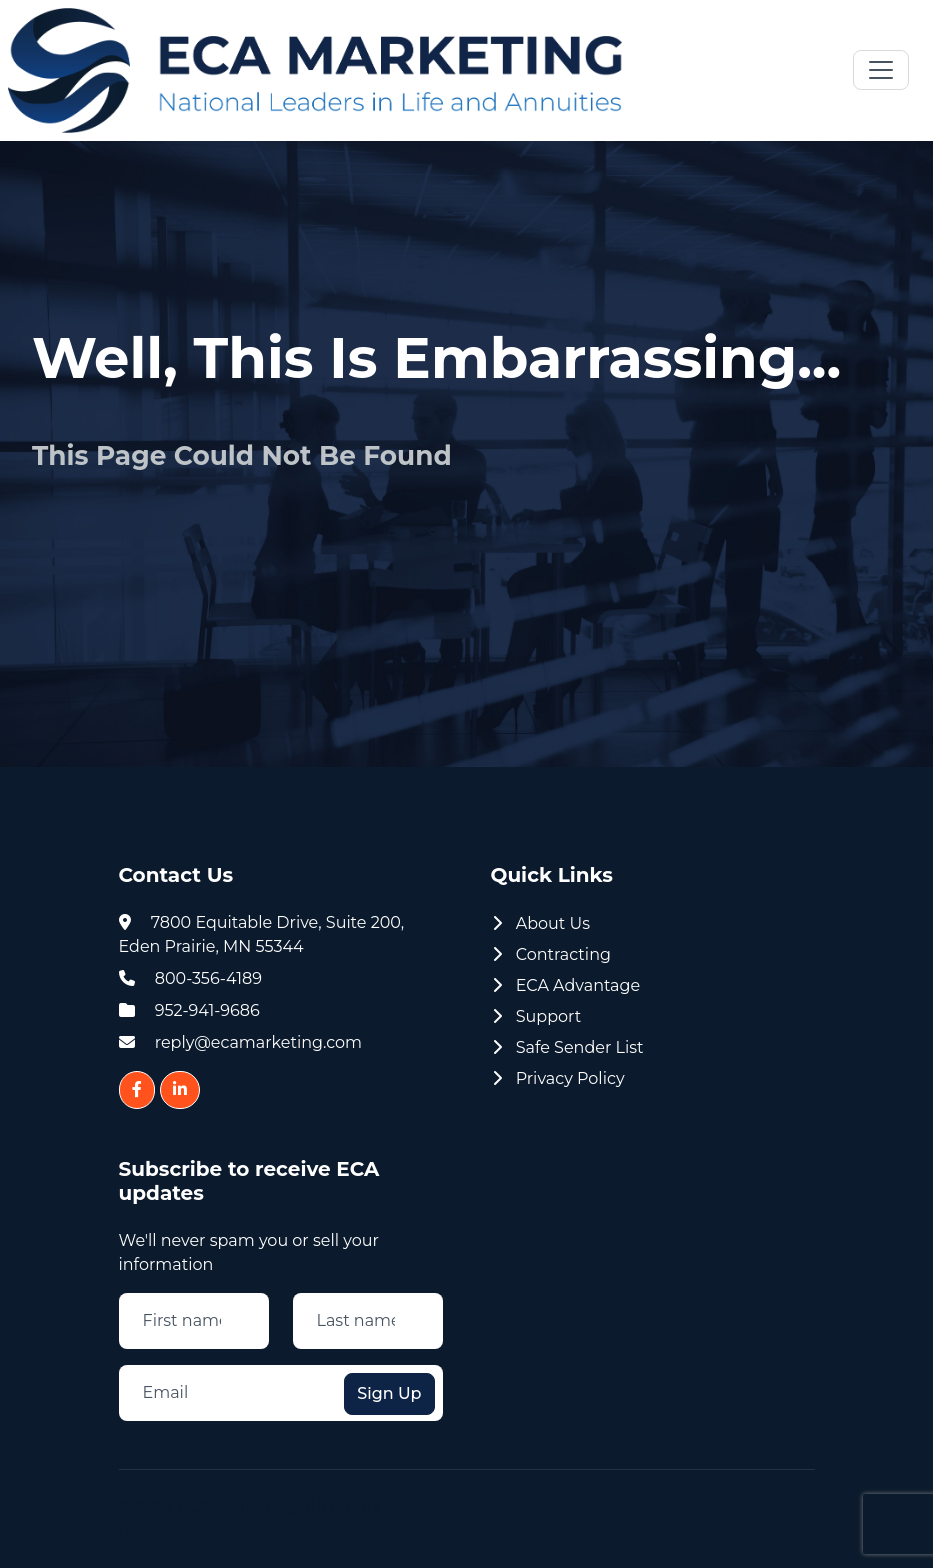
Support (537, 1016)
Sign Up (389, 1393)
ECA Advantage (566, 985)
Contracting (551, 954)
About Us (541, 923)
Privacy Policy (558, 1078)
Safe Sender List (568, 1047)
